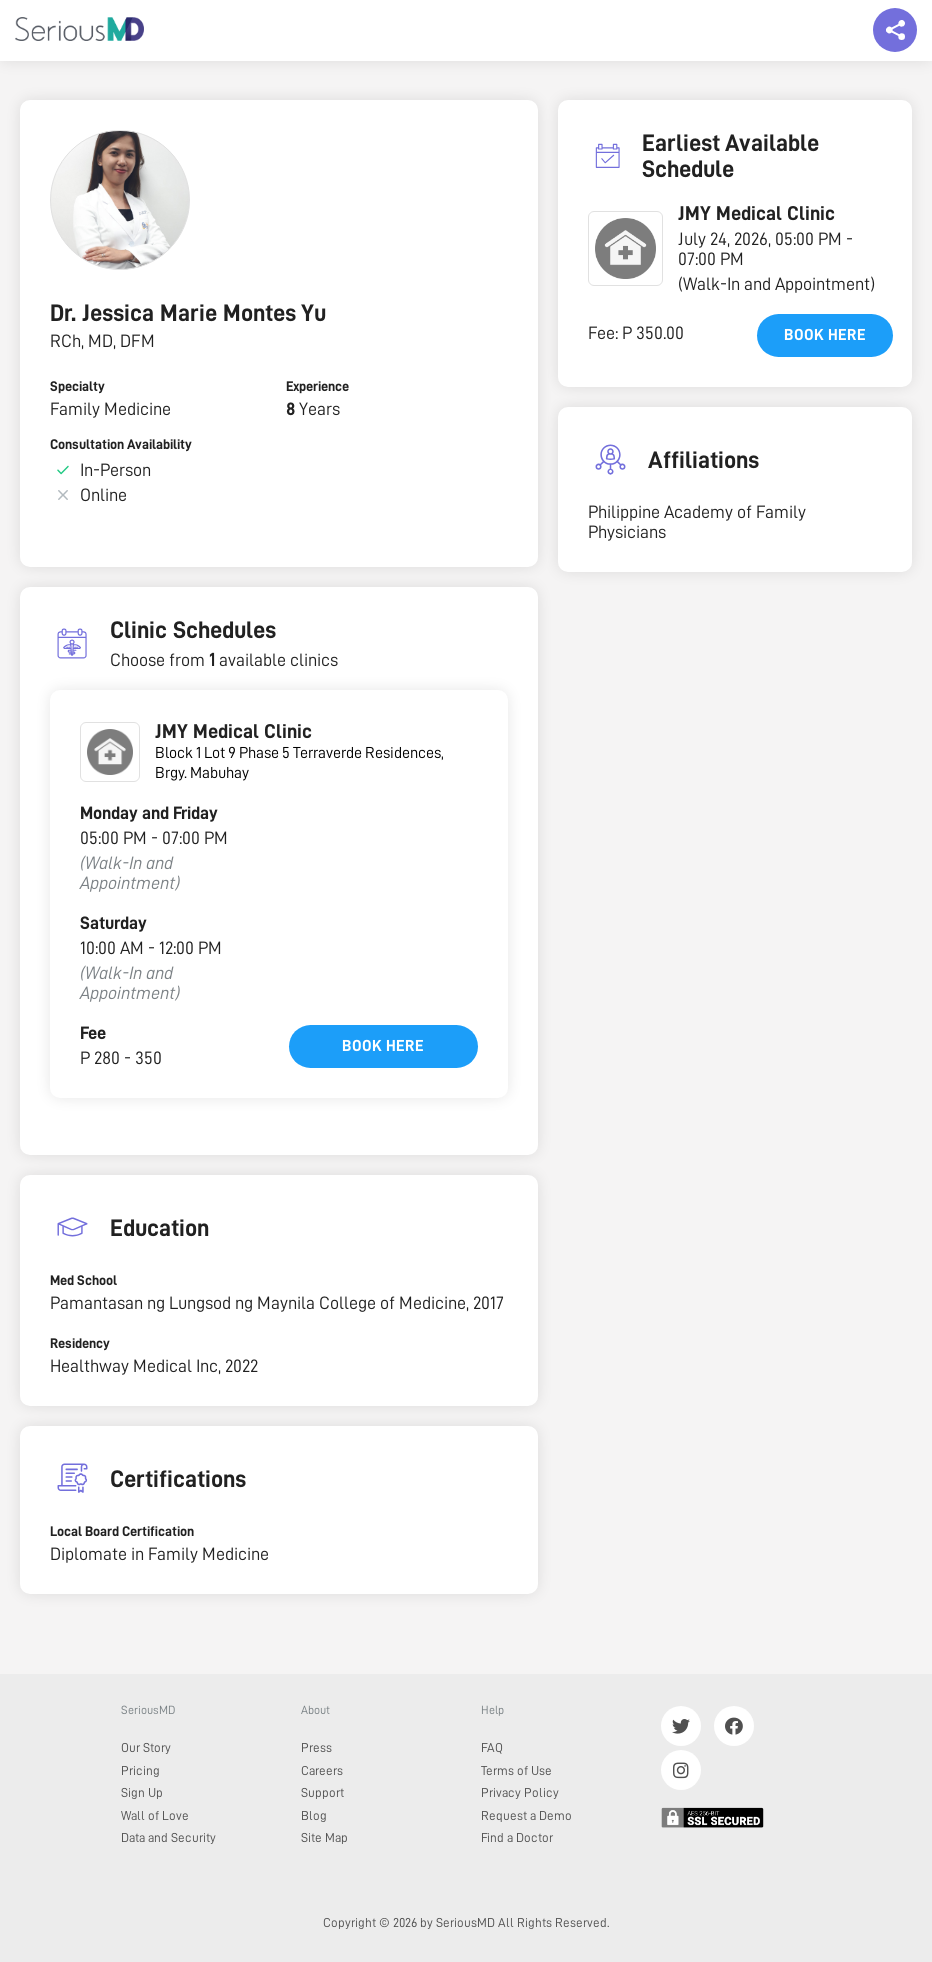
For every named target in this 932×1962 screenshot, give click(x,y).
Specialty (77, 386)
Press (316, 1747)
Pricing (140, 1770)
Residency (80, 1343)
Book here (383, 1046)
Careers (322, 1770)
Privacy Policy (520, 1792)
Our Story (146, 1747)
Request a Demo (526, 1815)
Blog (314, 1815)
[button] (625, 248)
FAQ (492, 1747)
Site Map (324, 1837)
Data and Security (168, 1837)
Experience (317, 386)
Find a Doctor (517, 1837)
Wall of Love (155, 1815)
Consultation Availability (121, 444)
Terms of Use (516, 1770)
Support (322, 1792)
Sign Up (142, 1792)
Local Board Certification (122, 1531)
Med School (83, 1280)
